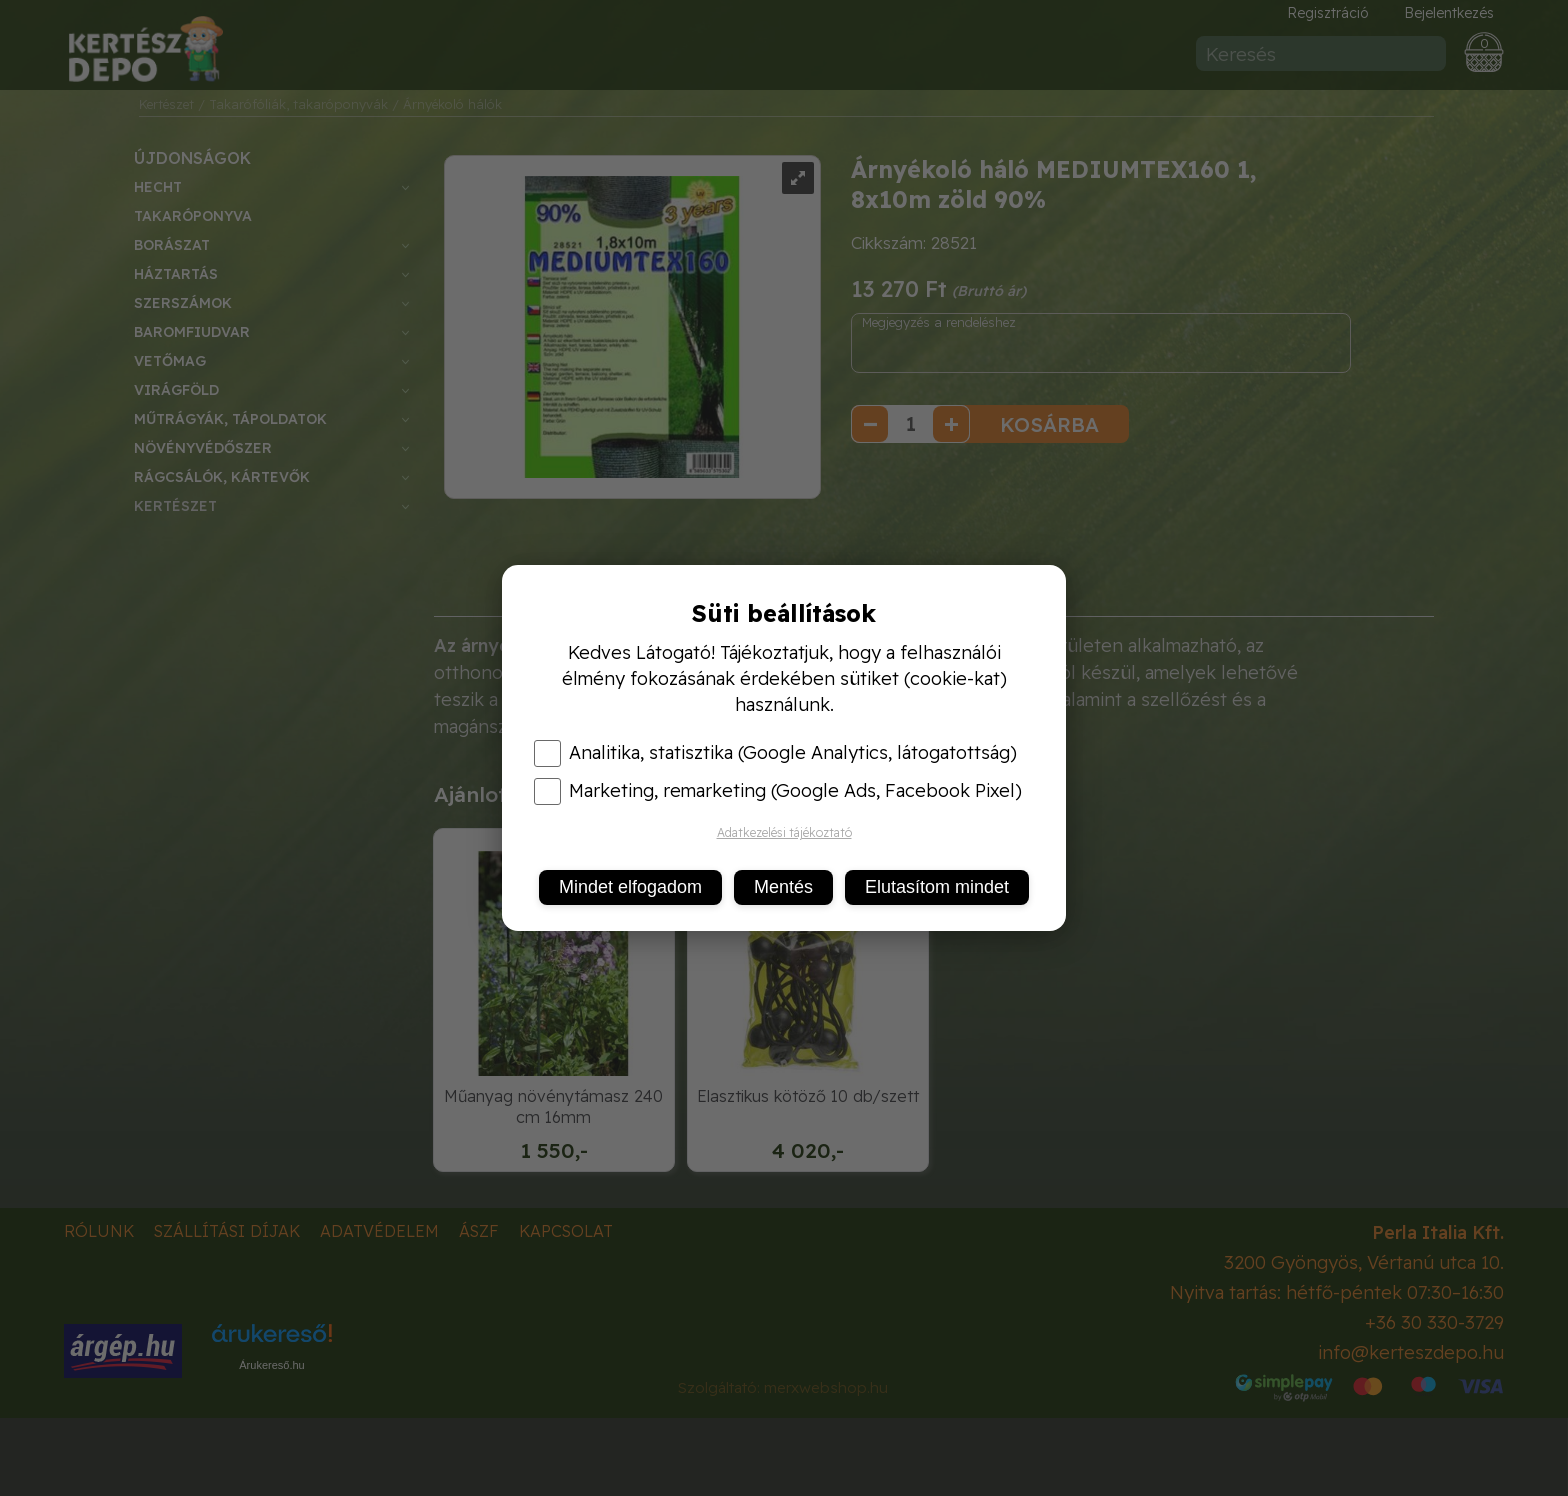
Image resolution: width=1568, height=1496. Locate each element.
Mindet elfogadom (630, 887)
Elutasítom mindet (937, 887)
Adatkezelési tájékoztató (784, 832)
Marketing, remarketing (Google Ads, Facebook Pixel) (778, 791)
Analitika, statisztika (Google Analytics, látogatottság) (775, 753)
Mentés (783, 887)
